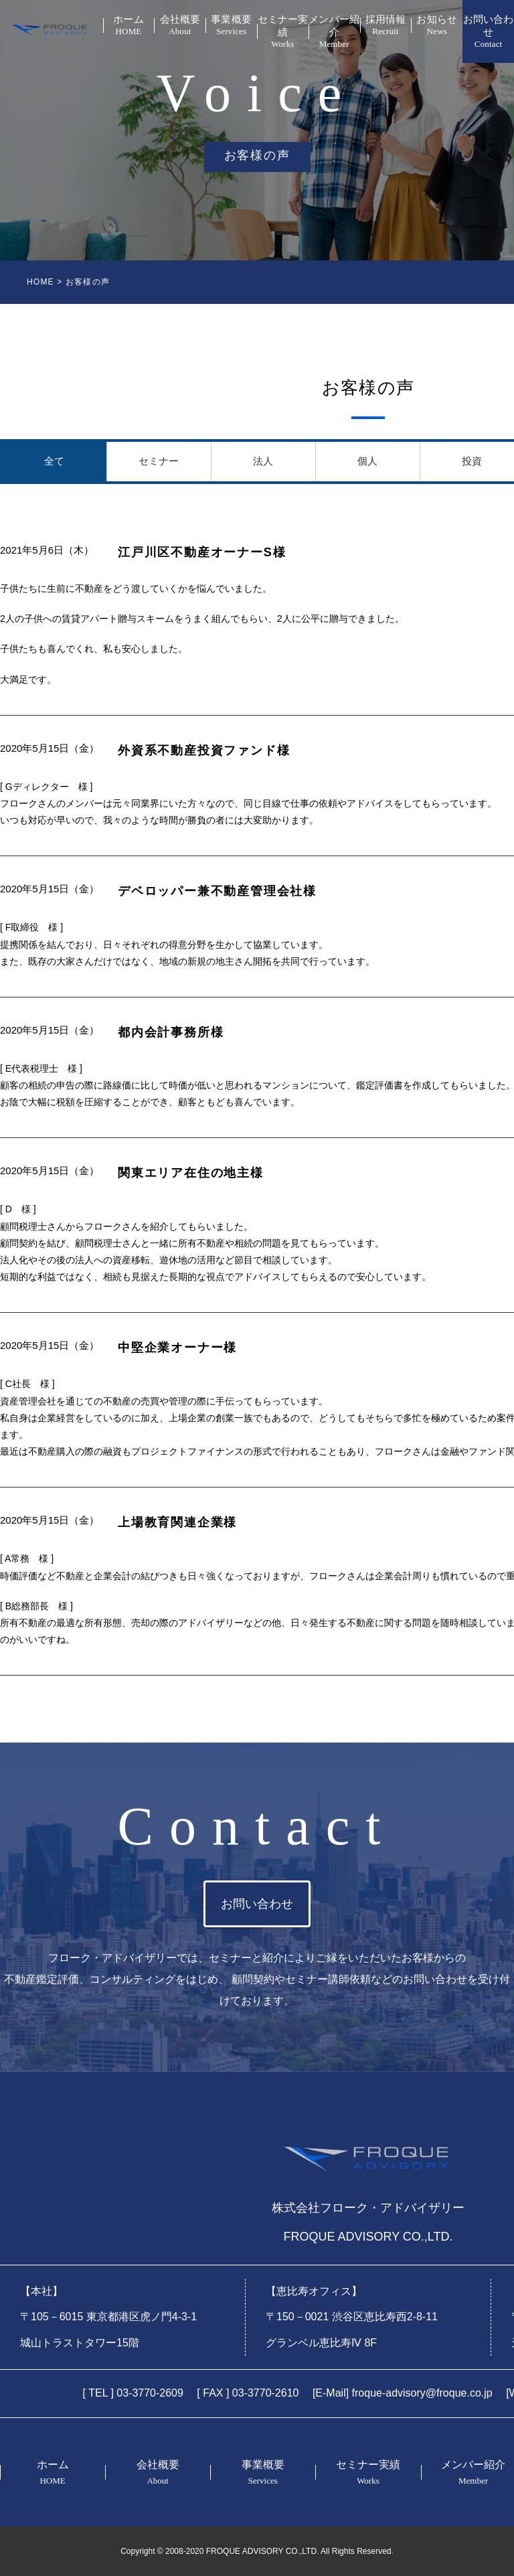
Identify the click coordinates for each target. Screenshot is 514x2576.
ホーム (129, 25)
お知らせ (436, 25)
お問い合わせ (488, 32)
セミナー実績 (283, 32)
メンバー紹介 (334, 32)
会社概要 (179, 25)
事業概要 (231, 25)
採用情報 (386, 25)
